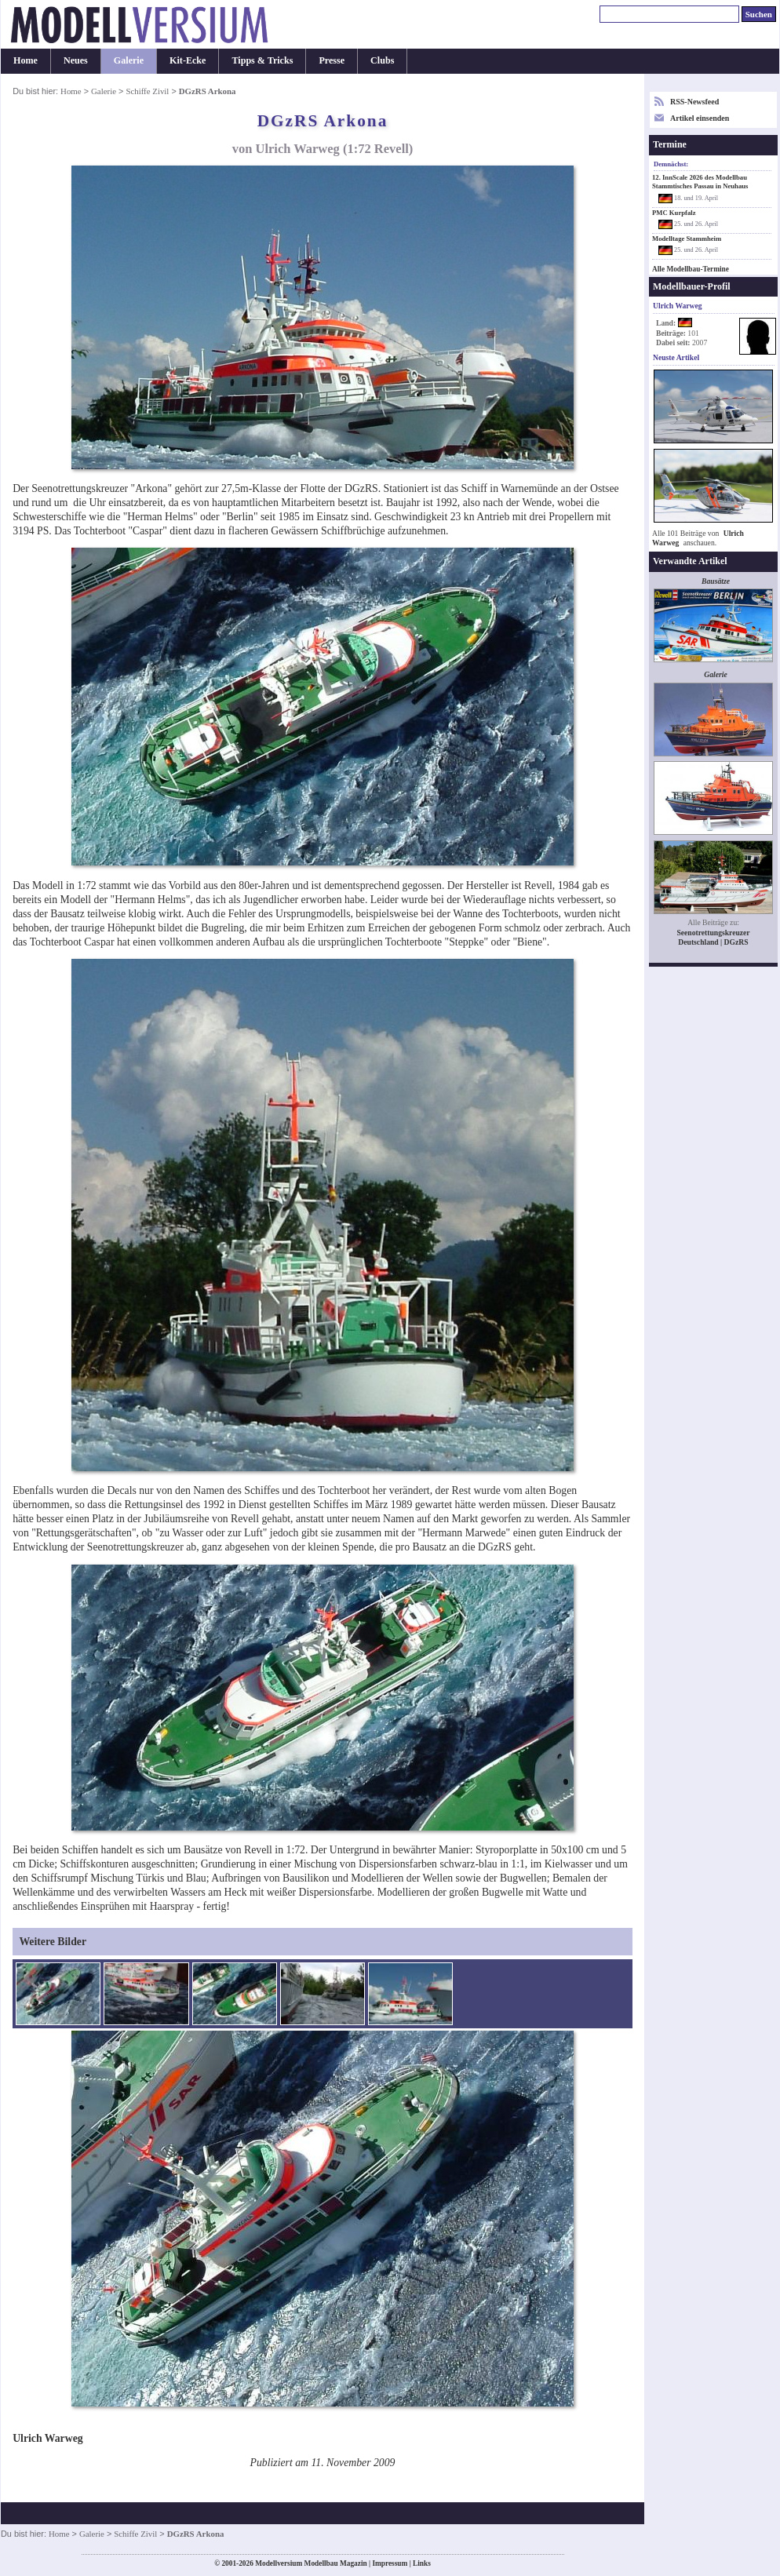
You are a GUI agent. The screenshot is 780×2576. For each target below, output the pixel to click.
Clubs (382, 60)
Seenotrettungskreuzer (712, 932)
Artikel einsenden (699, 118)
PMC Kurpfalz (674, 213)
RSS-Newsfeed (694, 101)
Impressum (389, 2563)
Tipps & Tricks (262, 60)
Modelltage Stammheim (686, 238)
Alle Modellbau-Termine (690, 269)
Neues (76, 60)
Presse (331, 60)
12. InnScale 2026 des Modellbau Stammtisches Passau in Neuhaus (700, 181)
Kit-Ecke (187, 60)
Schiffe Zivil (147, 91)
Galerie (129, 60)
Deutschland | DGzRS (713, 942)
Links (422, 2563)
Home (25, 60)
